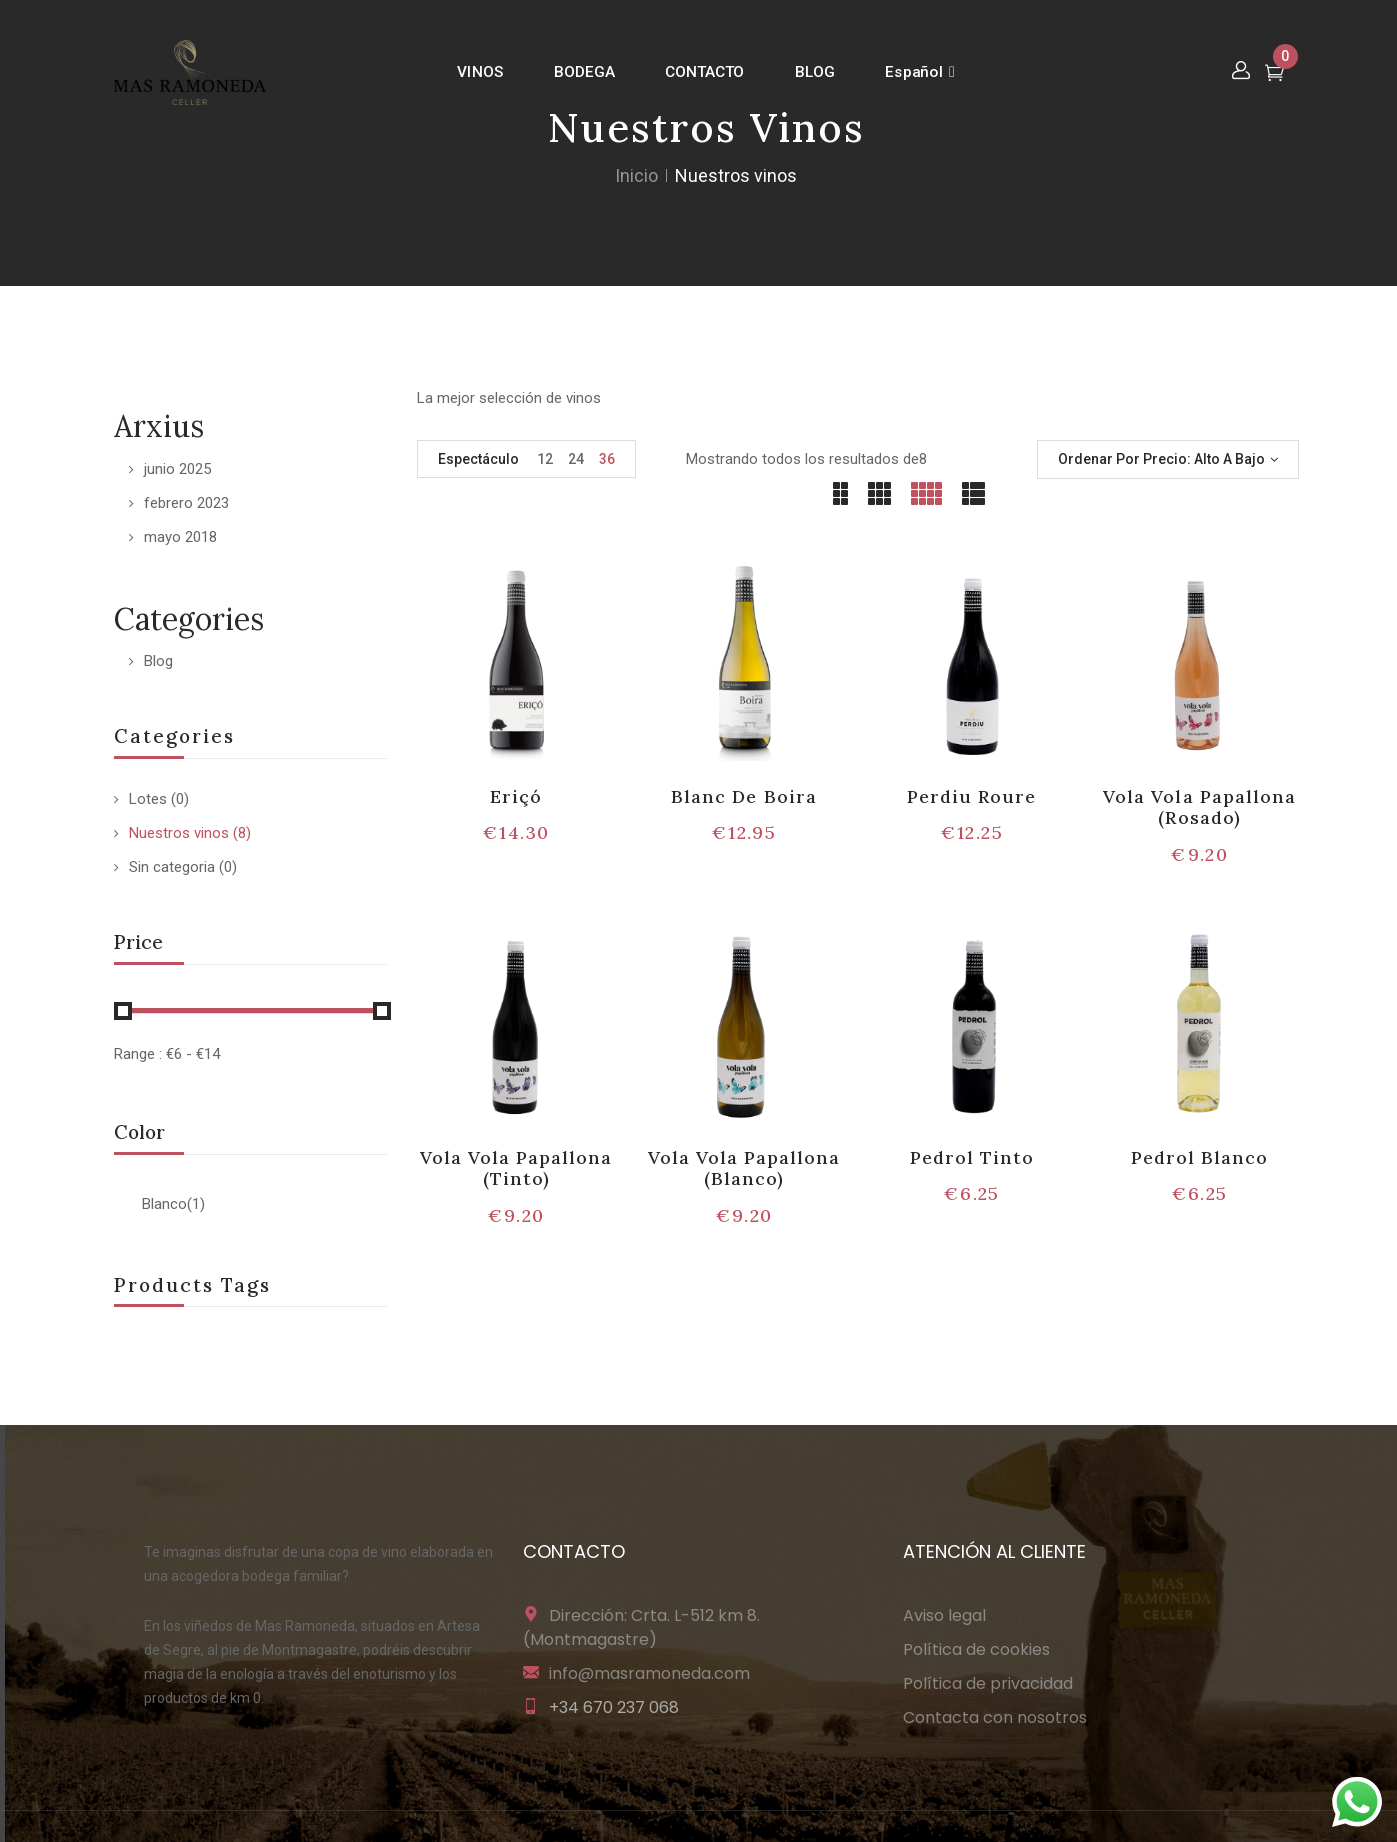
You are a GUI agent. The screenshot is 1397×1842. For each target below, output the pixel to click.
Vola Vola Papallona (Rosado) (1199, 807)
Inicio (636, 175)
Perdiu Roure (971, 796)
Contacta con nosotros (995, 1717)
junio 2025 (177, 469)
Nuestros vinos (179, 833)
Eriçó (516, 796)
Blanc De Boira (744, 796)
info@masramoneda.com (649, 1673)
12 (545, 459)
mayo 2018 (180, 537)
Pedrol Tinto (972, 1157)
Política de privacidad (988, 1683)
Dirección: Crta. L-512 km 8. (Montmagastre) (641, 1627)
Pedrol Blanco (1200, 1157)
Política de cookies (976, 1649)
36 (607, 459)
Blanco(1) (173, 1204)
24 (576, 459)
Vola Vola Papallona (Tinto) (516, 1168)
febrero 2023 (186, 503)
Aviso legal (944, 1615)
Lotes (148, 799)
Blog (158, 661)
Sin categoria (172, 867)
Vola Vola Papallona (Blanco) (744, 1168)
